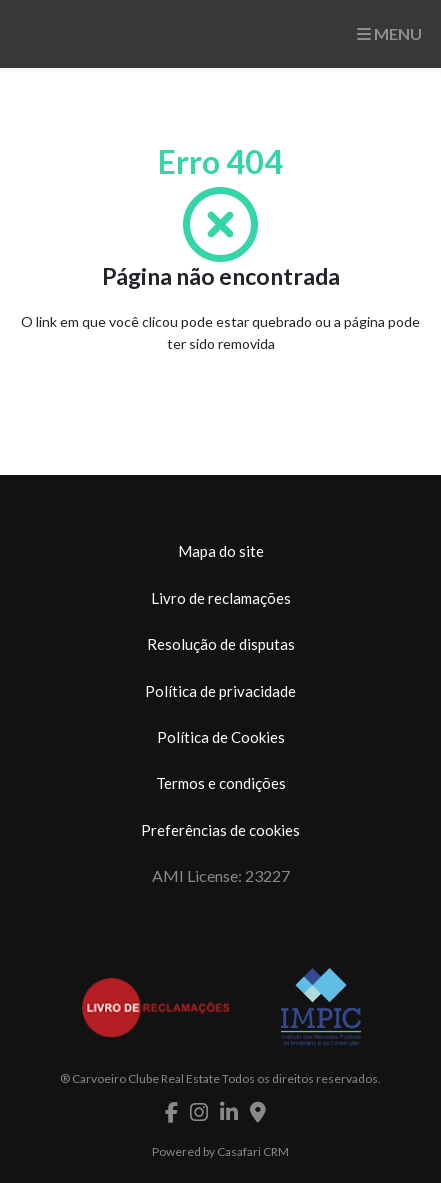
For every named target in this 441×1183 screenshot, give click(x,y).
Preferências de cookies (220, 830)
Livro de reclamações (221, 598)
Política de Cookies (221, 737)
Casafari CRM (253, 1151)
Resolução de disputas (221, 644)
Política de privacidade (220, 691)
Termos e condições (221, 783)
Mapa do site (221, 551)
